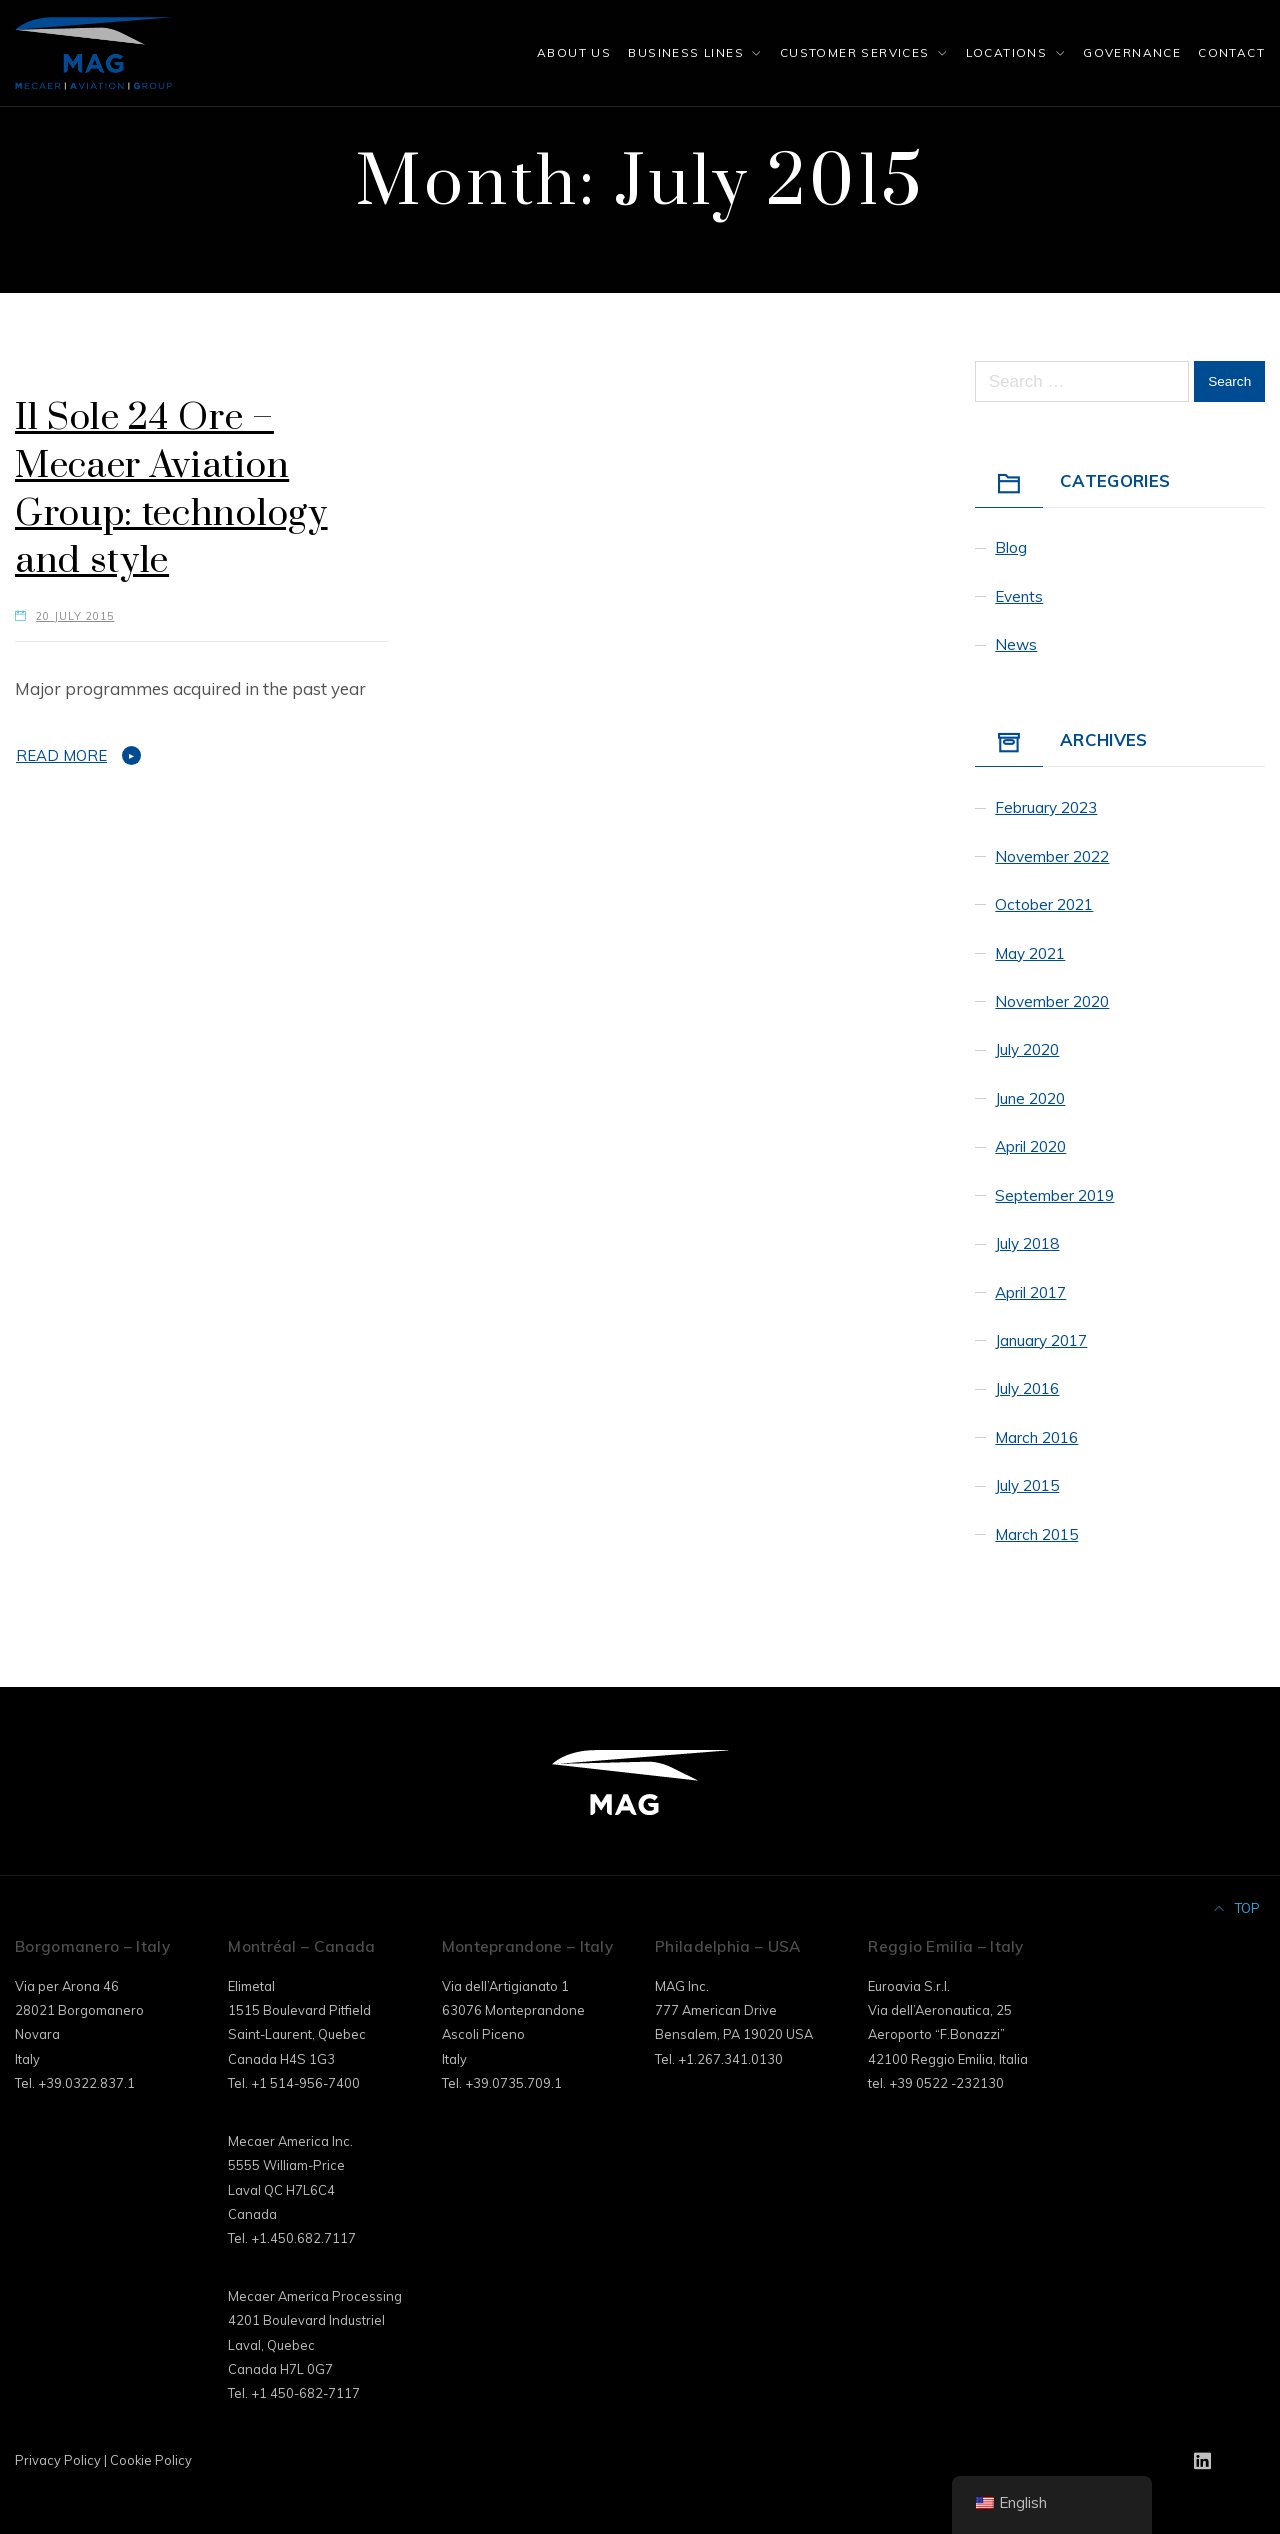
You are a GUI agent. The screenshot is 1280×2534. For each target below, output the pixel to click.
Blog (1011, 547)
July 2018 (1027, 1243)
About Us (574, 52)
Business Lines (686, 52)
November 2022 (1052, 856)
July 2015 (1027, 1485)
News (1016, 644)
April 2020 (1030, 1146)
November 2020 (1052, 1001)
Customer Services (855, 52)
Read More (61, 755)
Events (1019, 596)
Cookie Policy (151, 2460)
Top (1237, 1908)
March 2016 (1036, 1437)
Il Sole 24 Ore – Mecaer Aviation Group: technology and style (171, 489)
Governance (1132, 52)
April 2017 (1030, 1292)
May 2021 (1030, 953)
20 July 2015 (75, 616)
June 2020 (1030, 1098)
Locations (1007, 52)
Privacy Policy (58, 2460)
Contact (1231, 52)
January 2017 (1041, 1340)
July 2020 (1027, 1049)
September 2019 (1054, 1195)
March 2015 (1036, 1534)
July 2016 (1027, 1388)
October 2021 (1044, 904)
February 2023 (1046, 807)
